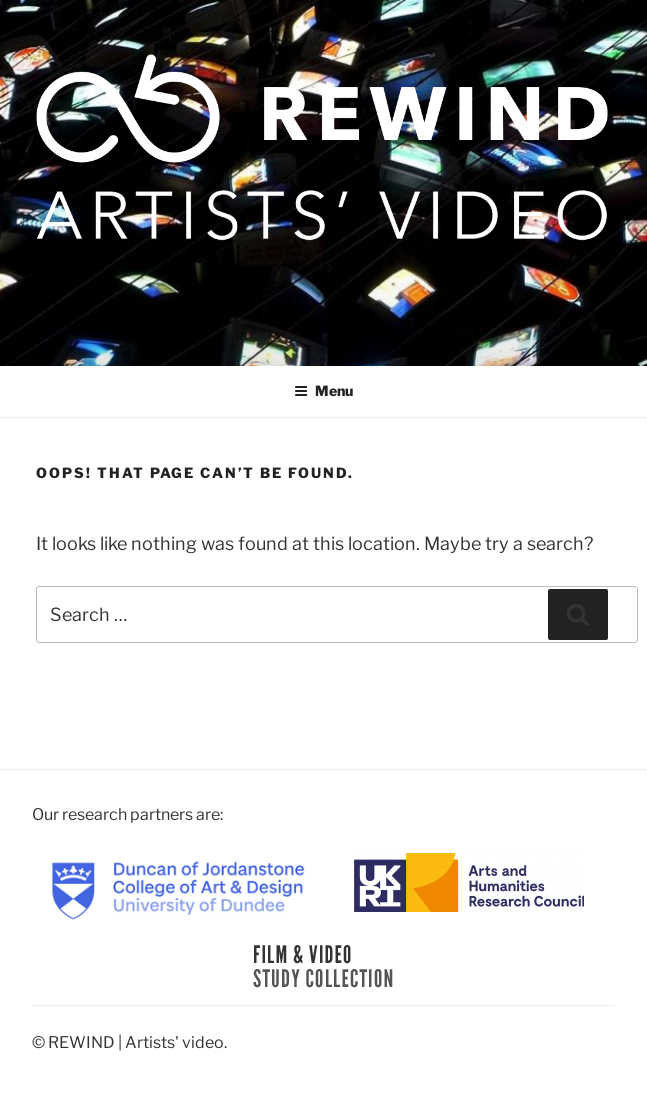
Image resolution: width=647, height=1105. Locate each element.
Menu (323, 390)
